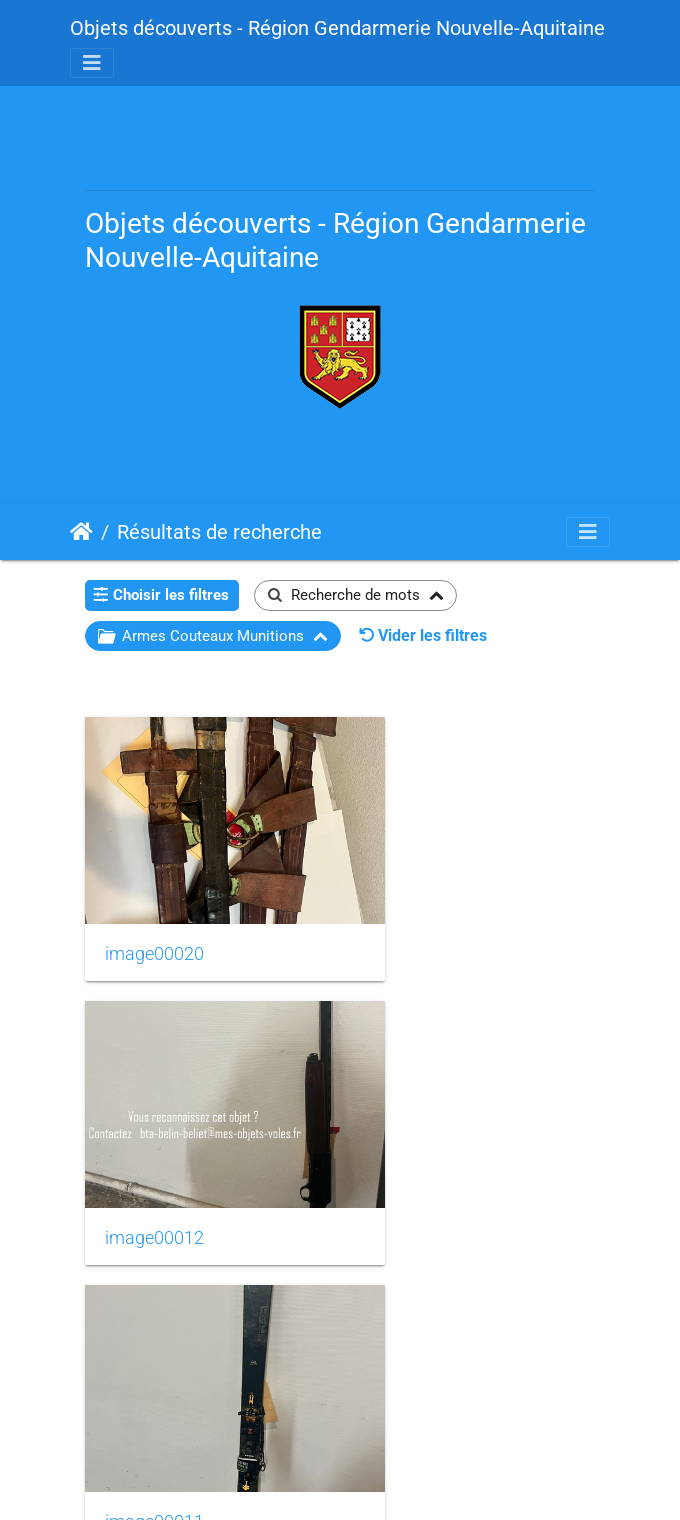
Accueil (81, 532)
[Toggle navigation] (92, 63)
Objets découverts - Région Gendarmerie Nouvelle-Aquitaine (337, 28)
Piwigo (387, 1477)
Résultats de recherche (219, 532)
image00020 (154, 913)
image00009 (424, 1156)
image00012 (424, 913)
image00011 (154, 1156)
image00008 (154, 1398)
